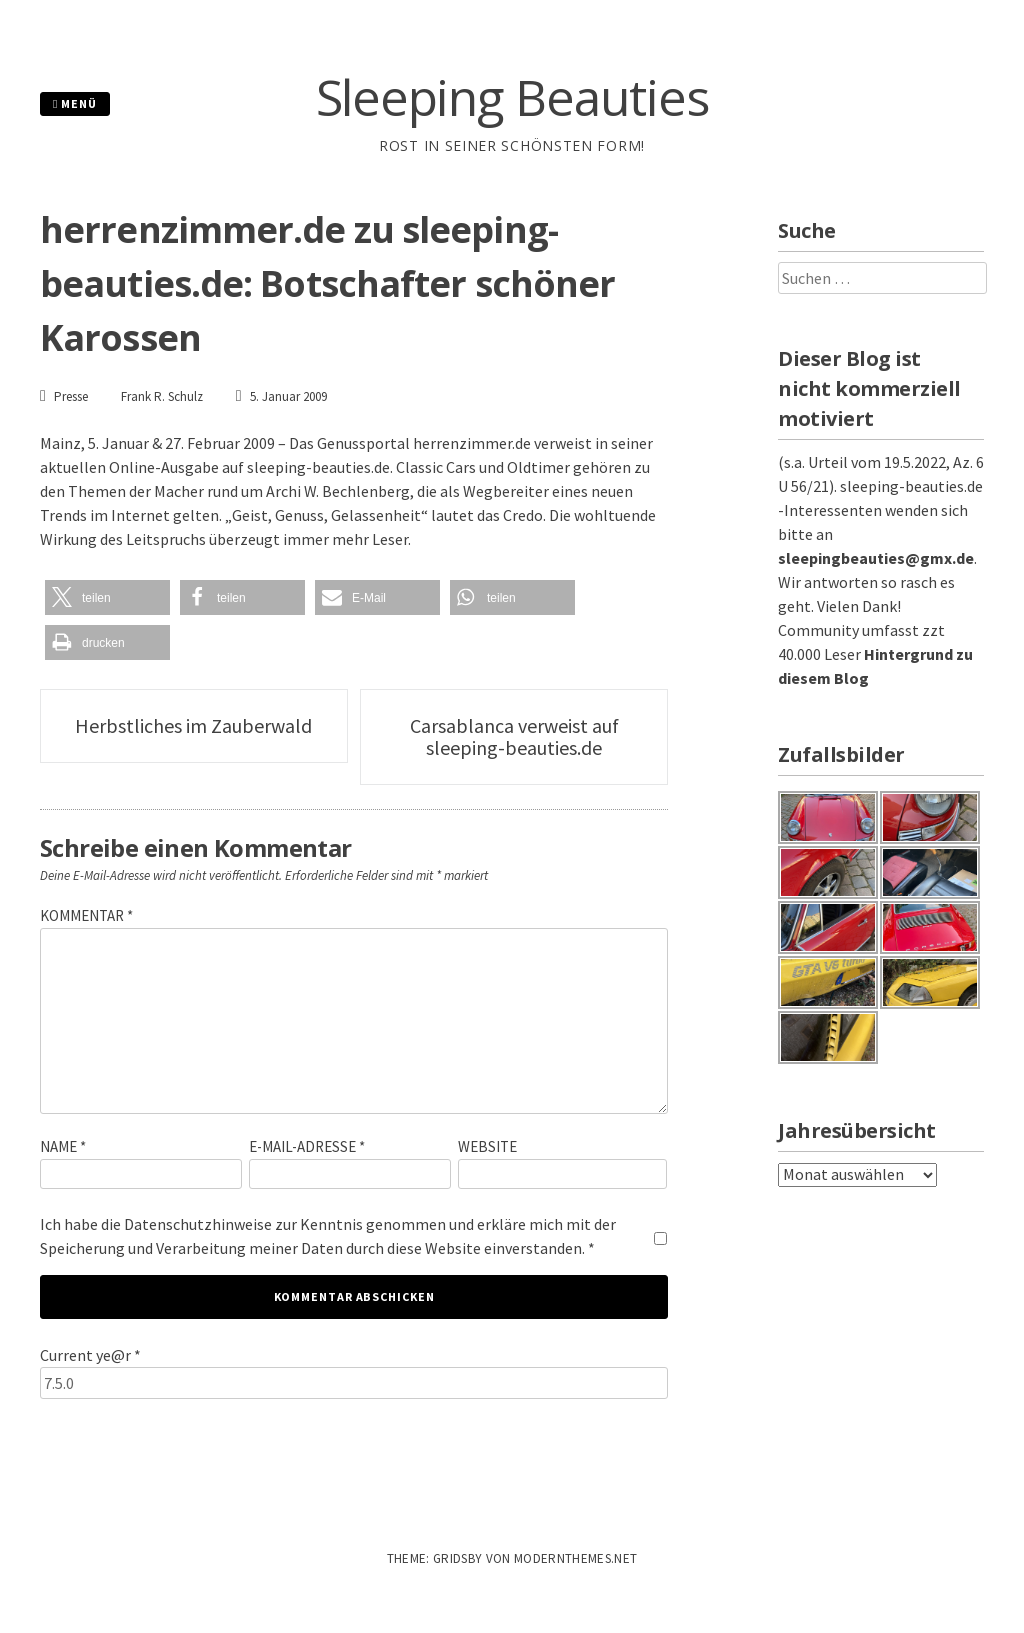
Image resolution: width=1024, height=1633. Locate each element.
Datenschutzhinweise (198, 1224)
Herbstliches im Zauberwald (193, 725)
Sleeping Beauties (512, 97)
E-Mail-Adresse (307, 1146)
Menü (75, 103)
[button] (107, 597)
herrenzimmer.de (472, 443)
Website (487, 1146)
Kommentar (86, 915)
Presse (71, 396)
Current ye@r (90, 1355)
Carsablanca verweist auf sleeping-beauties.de (514, 736)
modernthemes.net (575, 1558)
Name (63, 1146)
